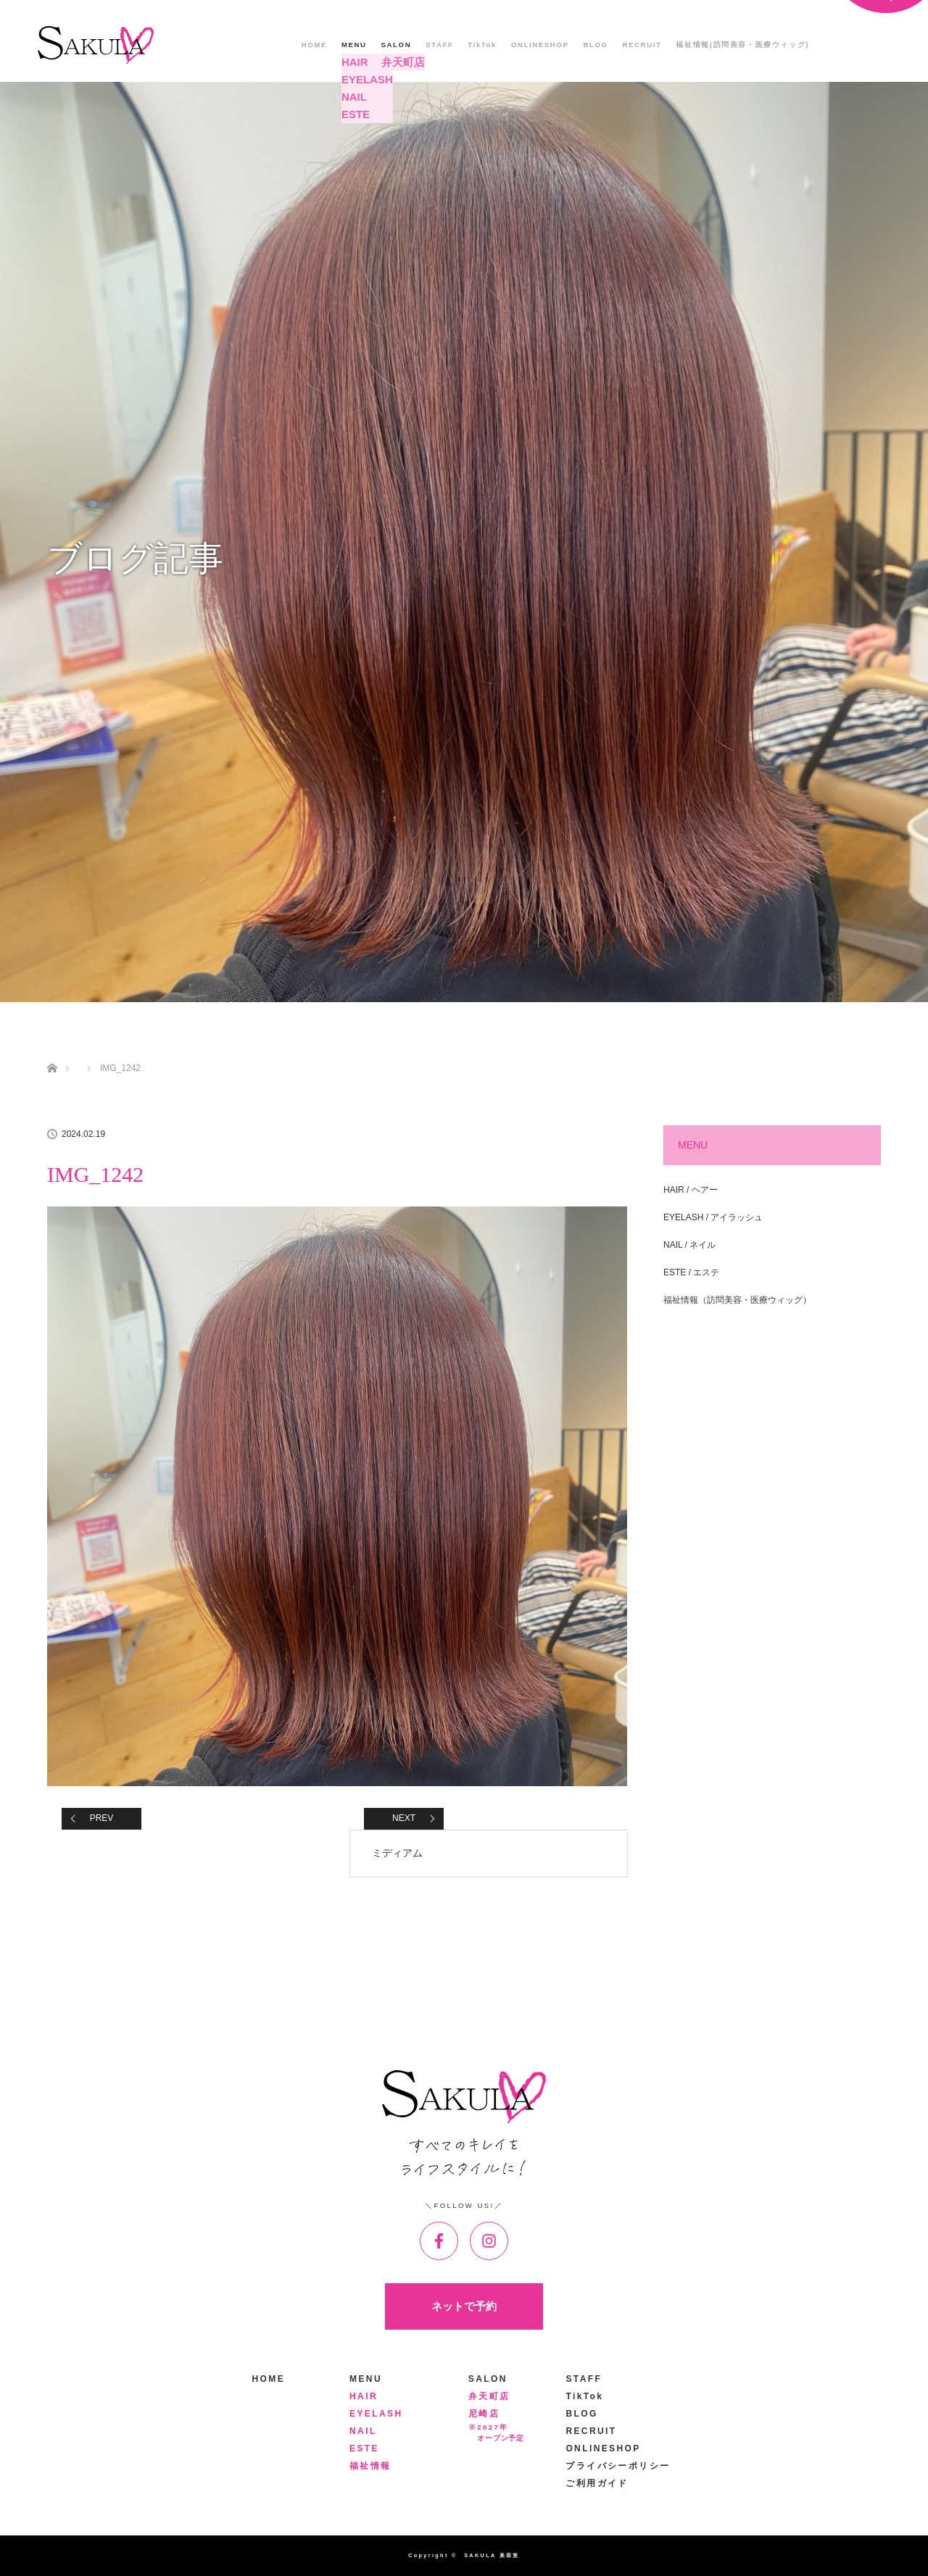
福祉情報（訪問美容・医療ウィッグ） (737, 1300)
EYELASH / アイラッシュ (713, 1217)
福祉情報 (370, 2466)
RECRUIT (642, 45)
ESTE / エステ (691, 1272)
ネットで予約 (464, 2306)
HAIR (363, 2396)
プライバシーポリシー (618, 2466)
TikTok (482, 45)
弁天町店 (489, 2396)
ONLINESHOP (539, 45)
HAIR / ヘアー (690, 1190)
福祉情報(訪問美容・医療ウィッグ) (742, 45)
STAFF (439, 45)
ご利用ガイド (597, 2483)
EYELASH (375, 2414)
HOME (314, 45)
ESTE (364, 2448)
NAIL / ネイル (689, 1245)
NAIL (363, 2431)
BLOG (595, 45)
